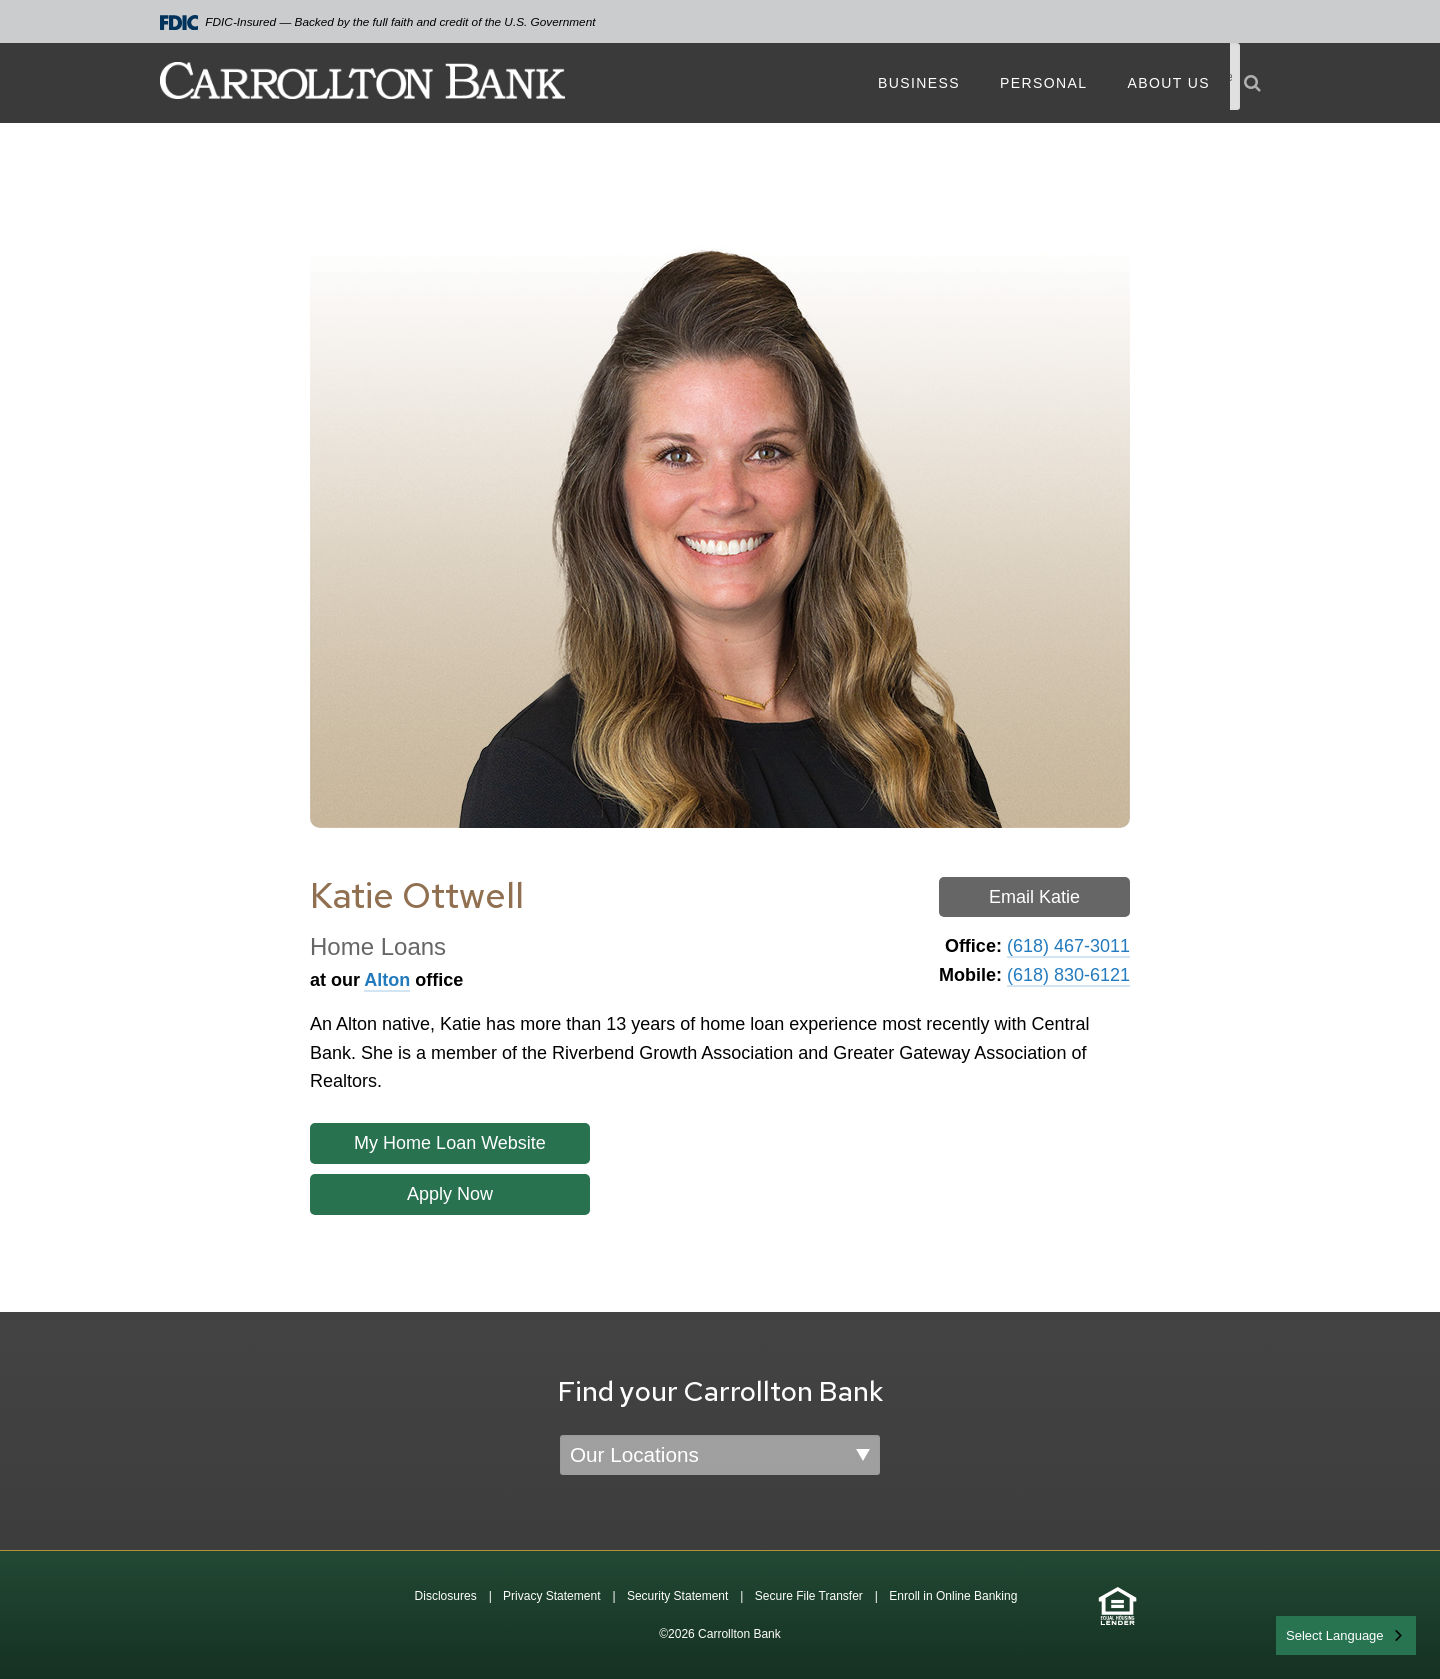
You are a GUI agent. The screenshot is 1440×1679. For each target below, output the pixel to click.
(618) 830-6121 (1068, 975)
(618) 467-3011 (1068, 946)
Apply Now (450, 1194)
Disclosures (446, 1596)
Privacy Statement (551, 1596)
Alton (387, 980)
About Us (1168, 83)
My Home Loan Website (450, 1143)
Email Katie (1034, 897)
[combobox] (1346, 1635)
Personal (1043, 83)
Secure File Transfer (809, 1596)
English (1308, 1633)
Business (919, 83)
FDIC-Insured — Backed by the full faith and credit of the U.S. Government (378, 22)
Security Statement (677, 1596)
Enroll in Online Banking (953, 1596)
